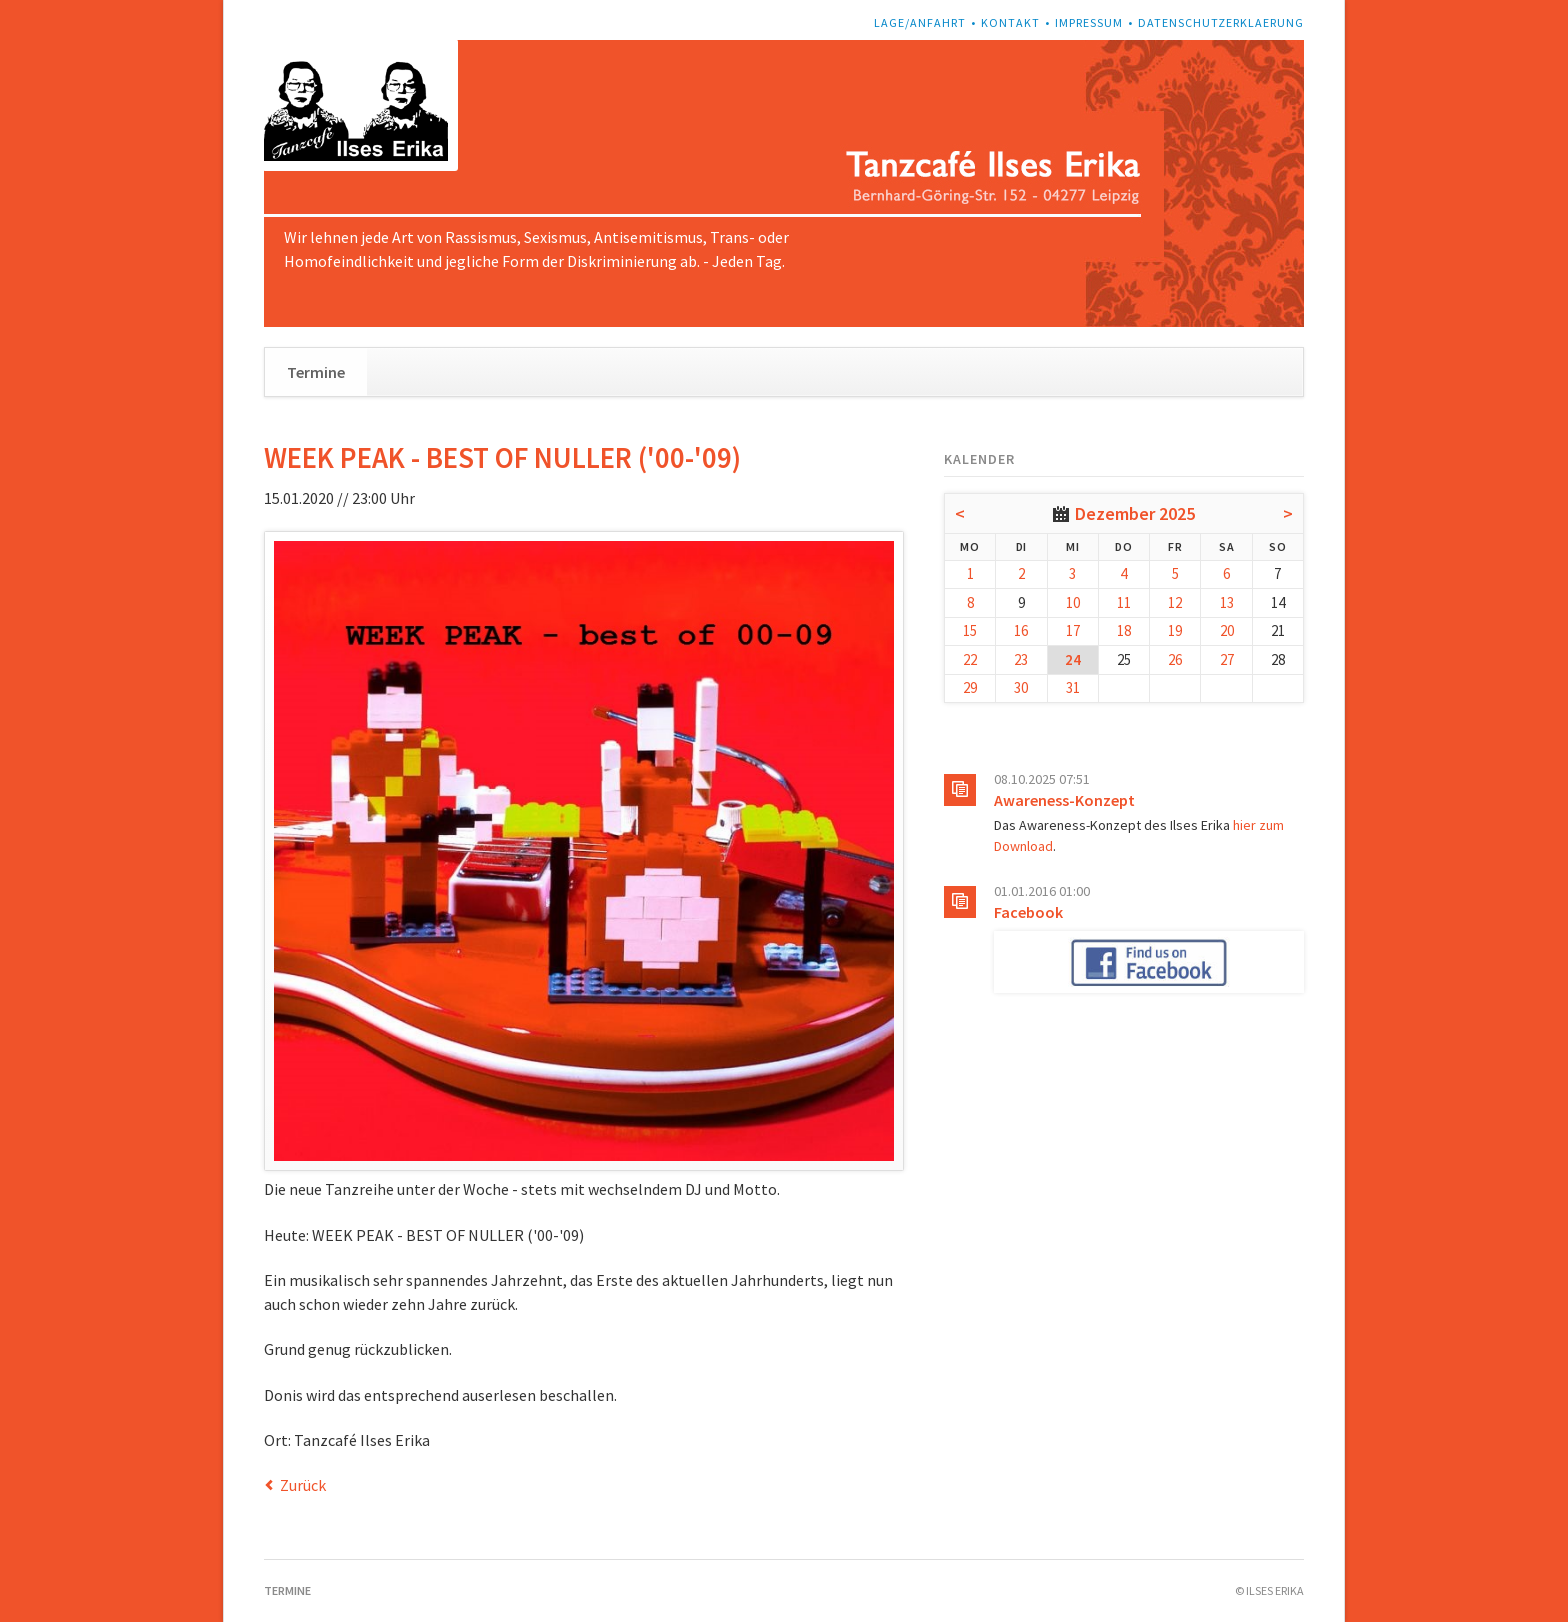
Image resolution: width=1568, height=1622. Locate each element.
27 (1227, 659)
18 (1124, 630)
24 (1073, 659)
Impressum (1089, 22)
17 (1073, 630)
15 (970, 630)
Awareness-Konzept (1064, 800)
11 (1124, 602)
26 (1175, 659)
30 (1021, 687)
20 (1227, 630)
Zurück (303, 1485)
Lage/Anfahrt (920, 22)
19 (1175, 630)
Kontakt (1010, 22)
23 (1021, 659)
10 (1073, 602)
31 (1073, 687)
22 (970, 659)
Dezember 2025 (1135, 513)
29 (970, 687)
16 (1021, 630)
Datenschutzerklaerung (1221, 22)
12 (1175, 602)
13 (1227, 602)
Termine (316, 372)
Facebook (1028, 912)
